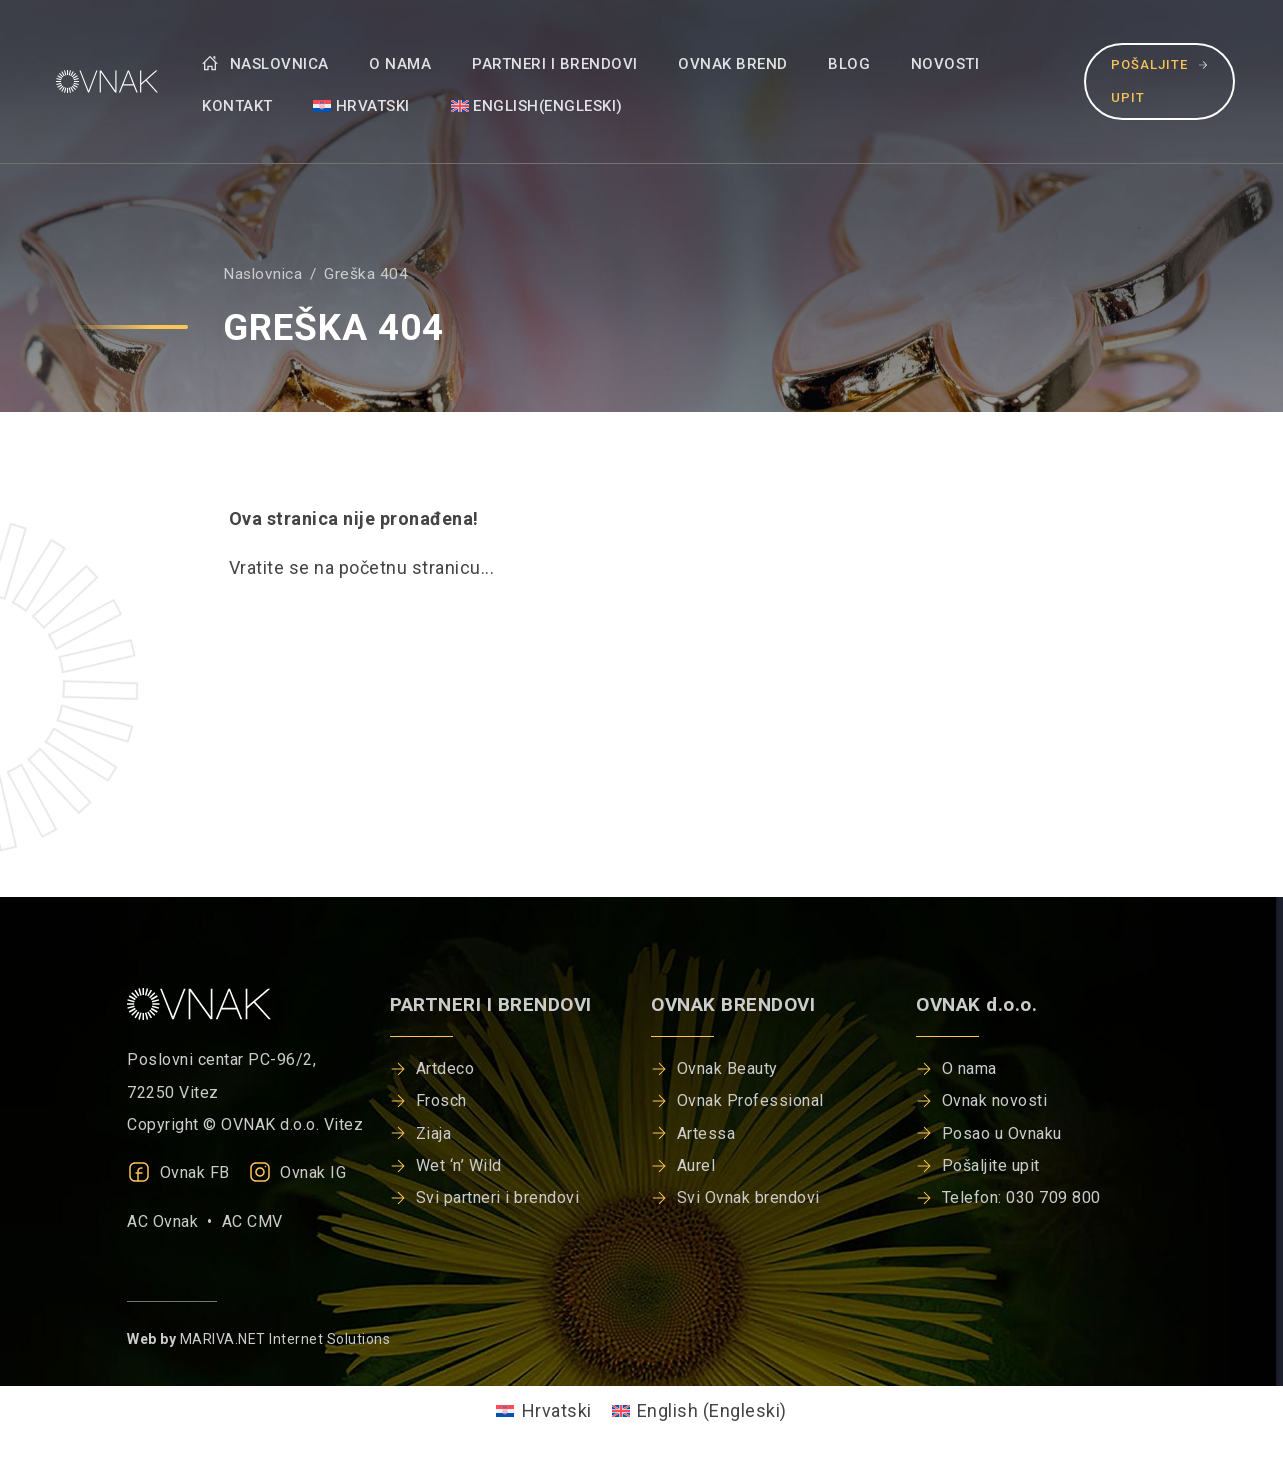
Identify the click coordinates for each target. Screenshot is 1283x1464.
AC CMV (252, 1221)
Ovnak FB (178, 1172)
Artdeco (445, 1068)
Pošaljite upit (1159, 80)
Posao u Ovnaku (1002, 1133)
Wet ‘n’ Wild (459, 1165)
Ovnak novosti (995, 1100)
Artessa (706, 1133)
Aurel (696, 1165)
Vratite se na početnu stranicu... (362, 567)
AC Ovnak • (174, 1221)
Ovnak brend (733, 64)
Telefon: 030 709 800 (1021, 1197)
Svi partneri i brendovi (498, 1197)
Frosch (441, 1100)
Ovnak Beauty (727, 1068)
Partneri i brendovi (555, 64)
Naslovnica (265, 64)
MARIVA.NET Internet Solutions (285, 1339)
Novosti (945, 64)
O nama (400, 64)
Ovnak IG (297, 1172)
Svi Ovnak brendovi (748, 1197)
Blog (849, 64)
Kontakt (237, 106)
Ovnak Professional (750, 1100)
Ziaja (434, 1133)
